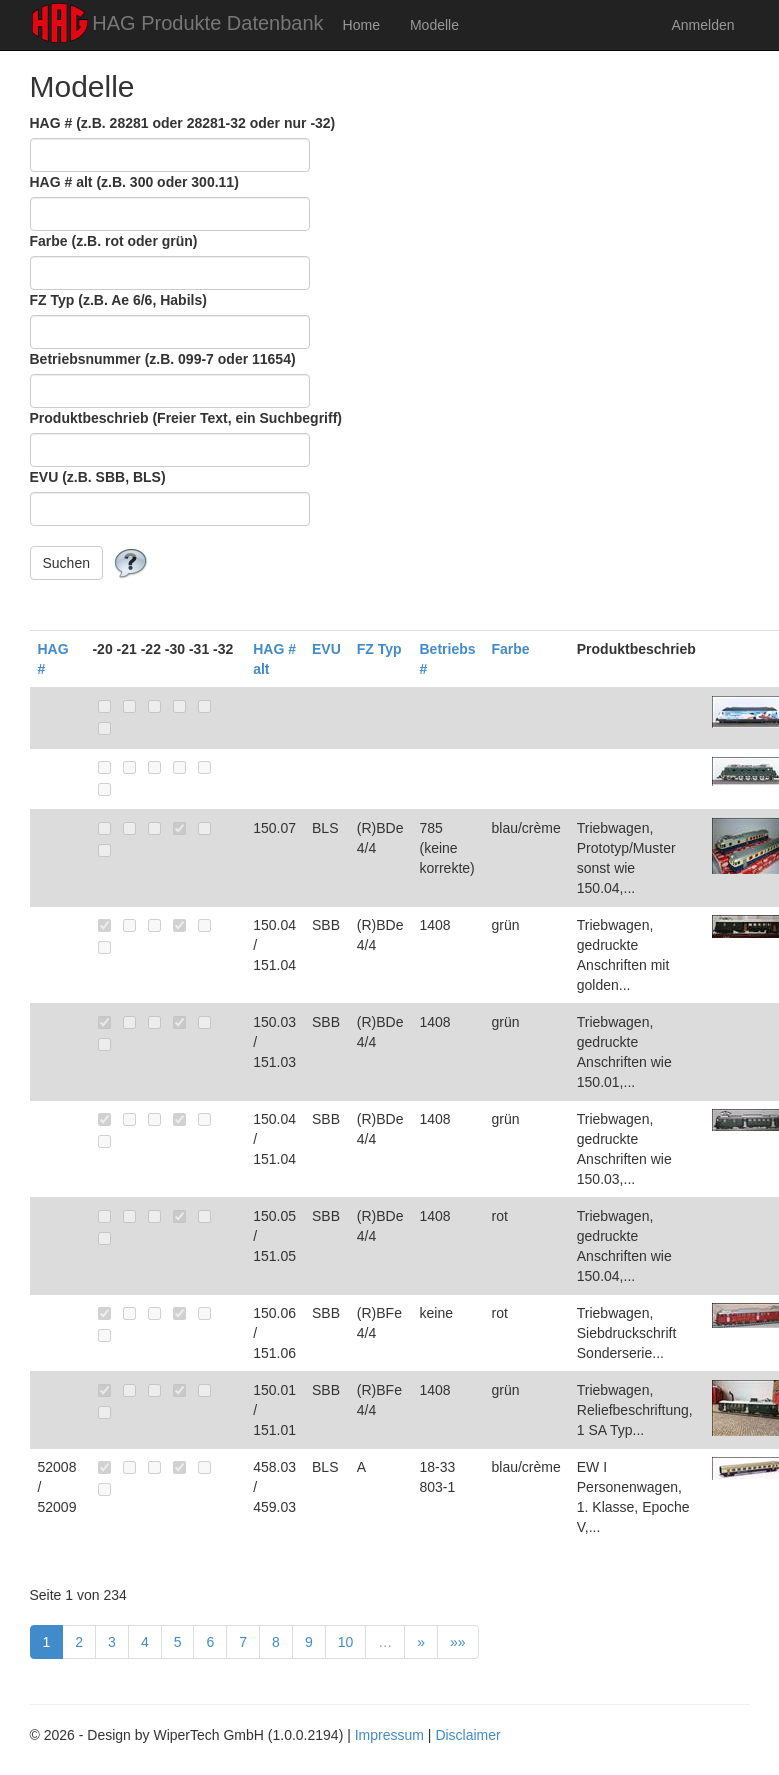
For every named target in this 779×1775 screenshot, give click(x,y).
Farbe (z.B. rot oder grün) (114, 241)
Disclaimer (467, 1735)
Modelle (434, 25)
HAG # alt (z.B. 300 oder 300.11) (134, 182)
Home (361, 25)
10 (346, 1642)
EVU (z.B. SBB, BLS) (98, 477)
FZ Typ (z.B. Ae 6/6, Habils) (118, 300)
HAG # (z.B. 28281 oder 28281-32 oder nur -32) (183, 123)
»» (458, 1642)
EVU (326, 649)
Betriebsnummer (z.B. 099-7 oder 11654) (163, 359)
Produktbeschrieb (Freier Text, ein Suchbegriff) (186, 418)
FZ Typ (379, 649)
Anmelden (702, 25)
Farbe (511, 649)
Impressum (389, 1735)
